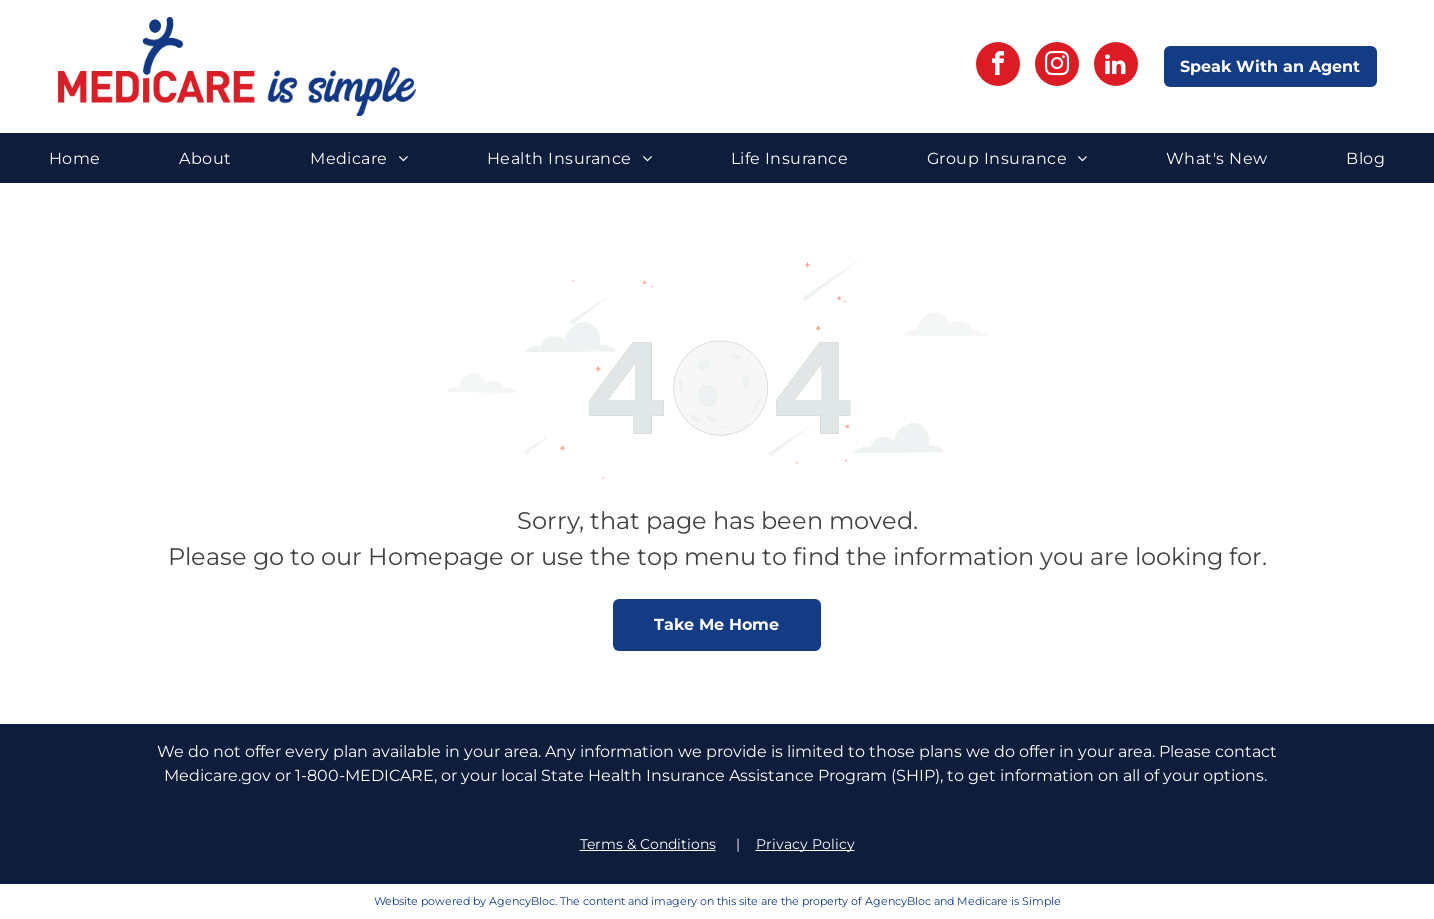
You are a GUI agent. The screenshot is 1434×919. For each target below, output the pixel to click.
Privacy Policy (805, 844)
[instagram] (1057, 66)
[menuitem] (75, 157)
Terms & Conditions (648, 844)
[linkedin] (1116, 66)
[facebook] (998, 66)
